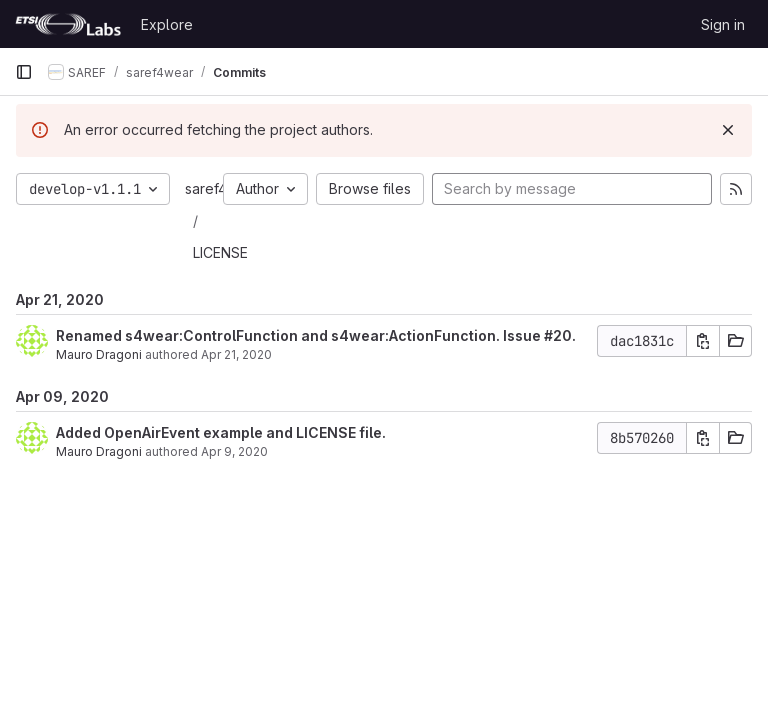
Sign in (723, 24)
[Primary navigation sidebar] (24, 72)
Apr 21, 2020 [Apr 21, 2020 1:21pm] (236, 354)
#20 (558, 335)
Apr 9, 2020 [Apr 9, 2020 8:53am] (234, 451)
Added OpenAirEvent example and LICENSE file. (221, 432)
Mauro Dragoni (99, 354)
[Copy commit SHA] (703, 341)
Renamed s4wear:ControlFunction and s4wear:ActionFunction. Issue (300, 335)
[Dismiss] (728, 130)
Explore (167, 24)
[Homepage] (68, 24)
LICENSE (220, 252)
